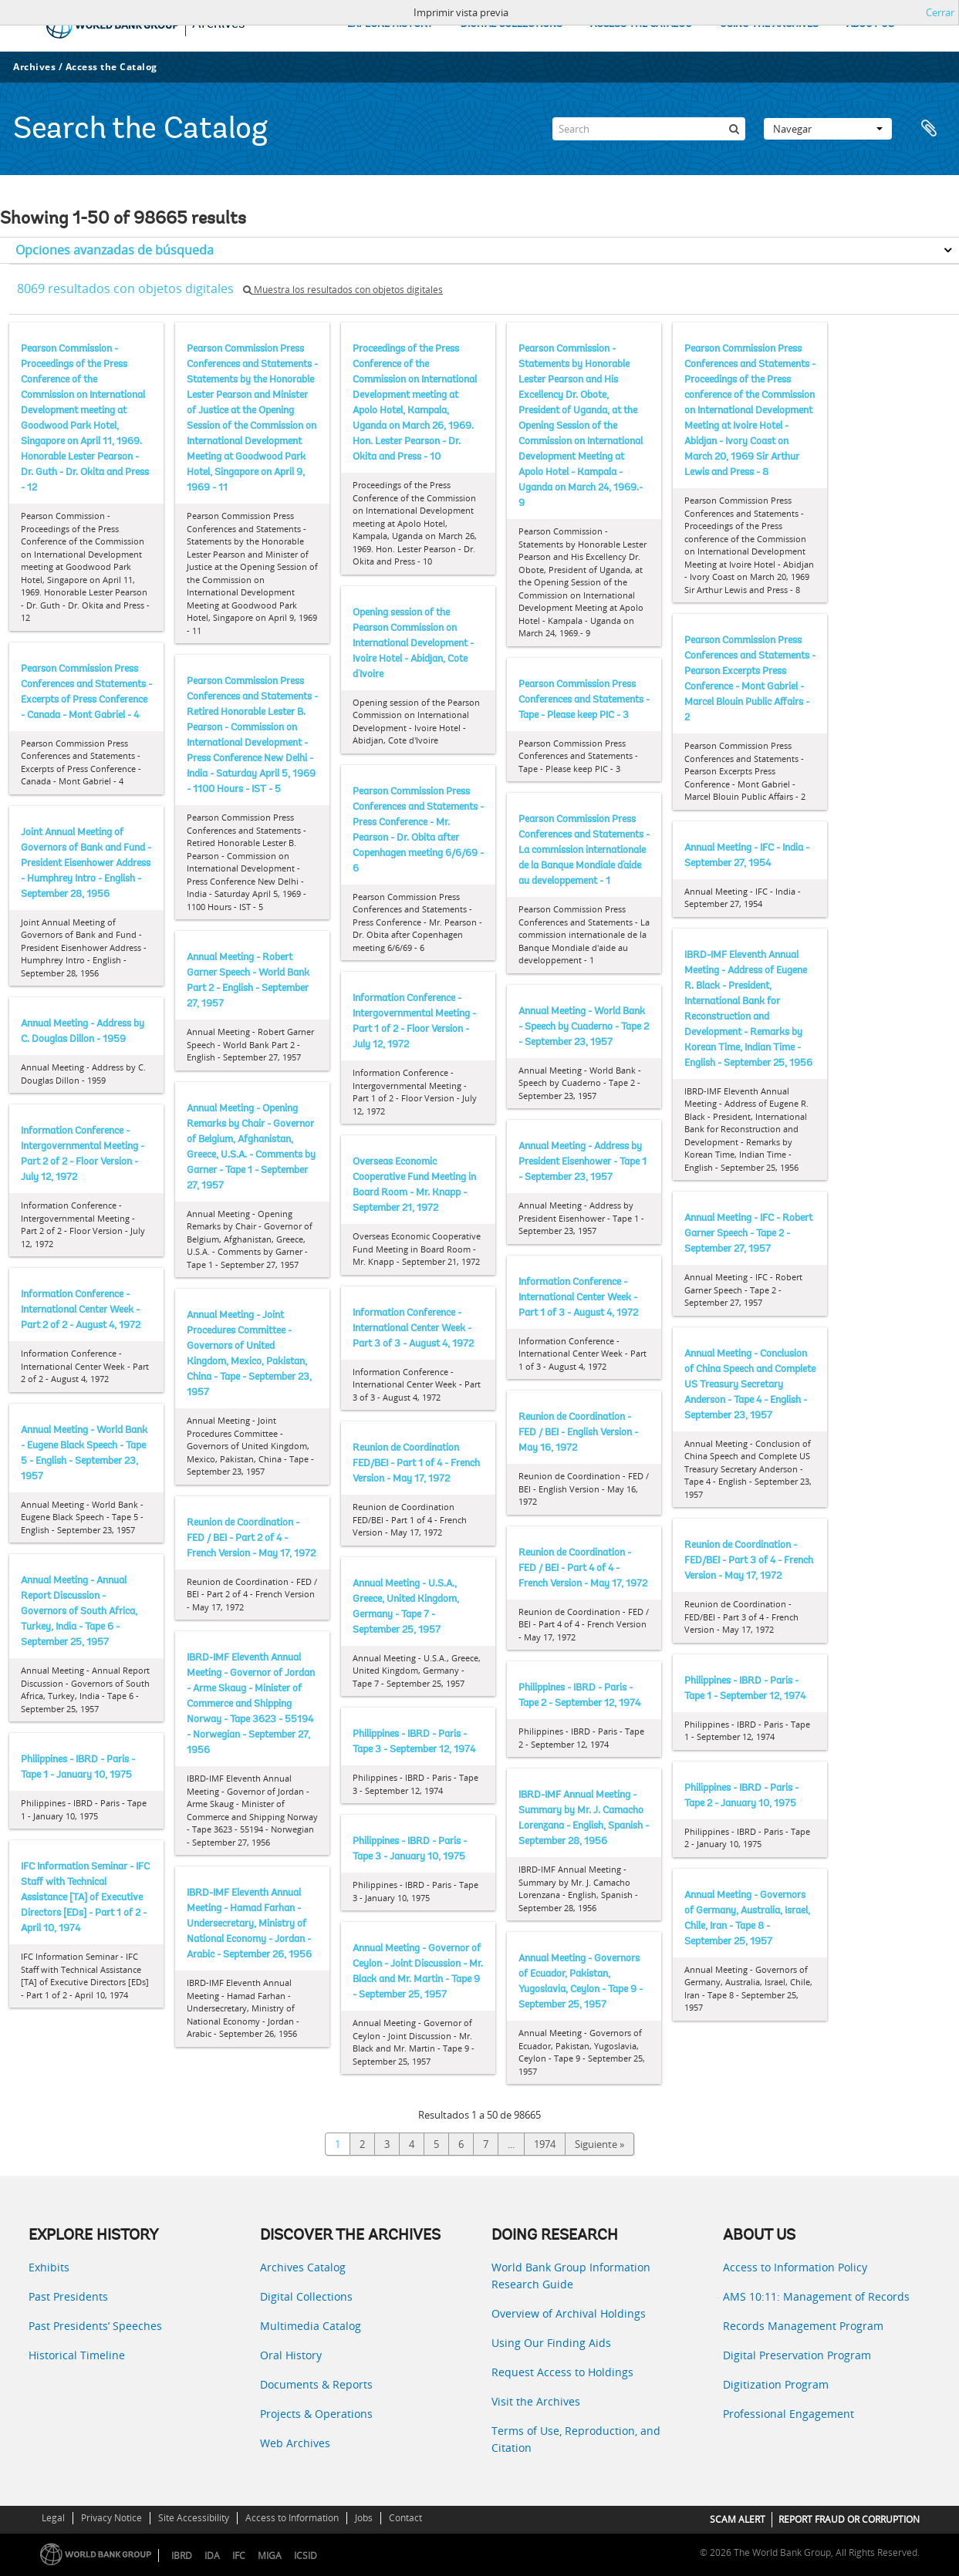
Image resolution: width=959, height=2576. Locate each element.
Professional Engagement (788, 2413)
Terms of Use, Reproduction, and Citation (575, 2439)
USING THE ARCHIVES (769, 24)
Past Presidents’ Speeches (95, 2325)
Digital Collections (306, 2296)
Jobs (364, 2517)
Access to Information (292, 2517)
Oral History (291, 2355)
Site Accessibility (193, 2517)
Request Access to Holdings (562, 2372)
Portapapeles (929, 129)
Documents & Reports (316, 2384)
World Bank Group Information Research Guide (570, 2275)
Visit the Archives (535, 2401)
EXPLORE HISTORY (390, 24)
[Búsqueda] (733, 128)
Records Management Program (803, 2325)
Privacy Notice (111, 2517)
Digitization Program (776, 2384)
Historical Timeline (77, 2355)
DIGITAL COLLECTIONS (511, 24)
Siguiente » (599, 2144)
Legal (53, 2517)
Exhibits (49, 2267)
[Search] (648, 128)
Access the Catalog (111, 66)
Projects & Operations (316, 2413)
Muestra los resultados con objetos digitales (343, 289)
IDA (212, 2555)
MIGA (270, 2555)
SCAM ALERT (737, 2519)
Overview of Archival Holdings (568, 2313)
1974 (544, 2144)
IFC (238, 2555)
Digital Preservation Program (797, 2355)
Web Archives (295, 2443)
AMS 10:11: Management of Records (816, 2296)
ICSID (305, 2555)
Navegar (828, 129)
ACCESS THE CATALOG (641, 24)
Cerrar (940, 12)
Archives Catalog (303, 2267)
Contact (405, 2517)
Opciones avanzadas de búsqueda (114, 249)
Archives (34, 66)
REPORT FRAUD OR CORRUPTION (849, 2519)
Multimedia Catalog (310, 2325)
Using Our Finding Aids (551, 2342)
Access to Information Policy (795, 2267)
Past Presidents (68, 2296)
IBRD (181, 2555)
